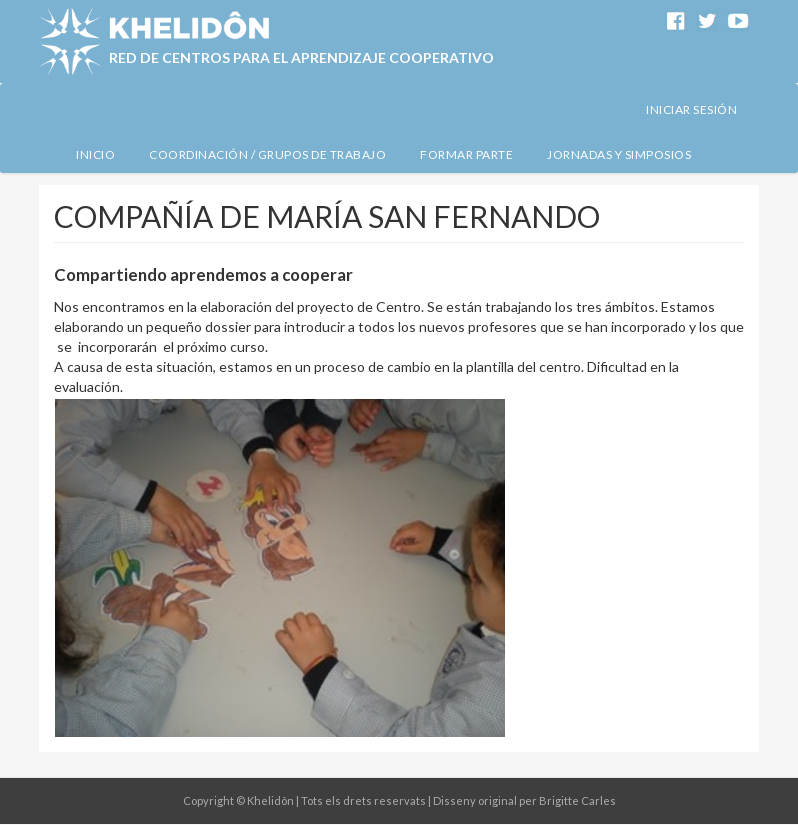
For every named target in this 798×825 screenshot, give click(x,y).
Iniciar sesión (691, 109)
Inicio (95, 154)
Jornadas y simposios (619, 154)
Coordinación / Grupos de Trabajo (267, 154)
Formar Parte (466, 154)
